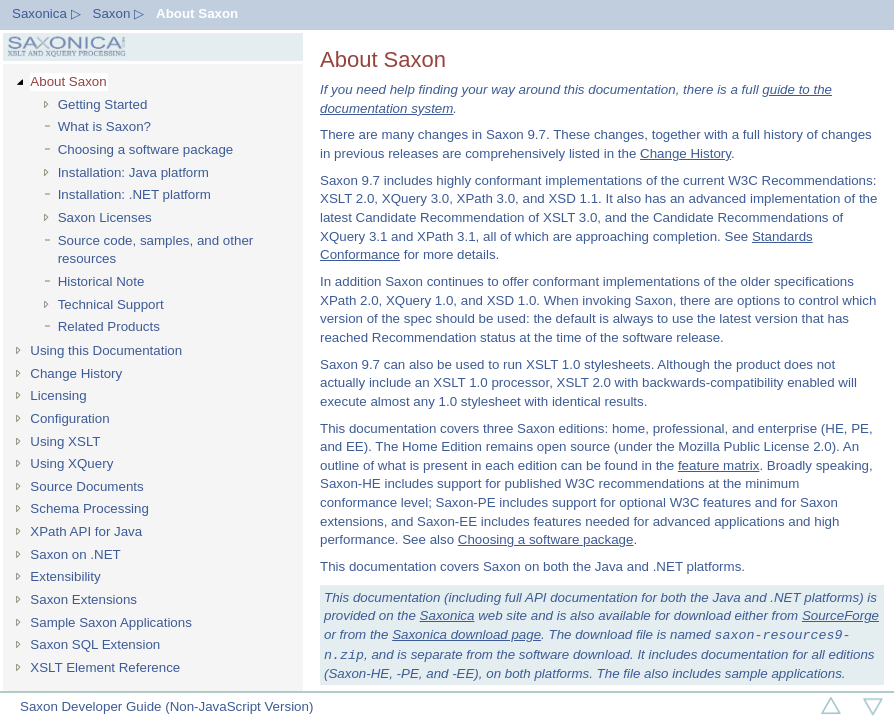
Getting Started (103, 104)
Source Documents (86, 486)
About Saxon (197, 13)
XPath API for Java (86, 531)
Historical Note (101, 281)
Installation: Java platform (133, 172)
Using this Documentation (106, 350)
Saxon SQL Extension (95, 644)
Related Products (109, 326)
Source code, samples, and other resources (156, 250)
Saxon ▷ (119, 13)
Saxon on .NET (75, 554)
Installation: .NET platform (134, 194)
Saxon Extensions (83, 599)
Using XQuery (71, 463)
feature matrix (718, 465)
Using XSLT (65, 441)
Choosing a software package (146, 149)
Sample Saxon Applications (111, 622)
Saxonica (447, 615)
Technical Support (111, 304)
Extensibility (65, 576)
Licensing (58, 395)
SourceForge (840, 615)
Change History (76, 373)
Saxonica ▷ (46, 13)
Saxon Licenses (105, 217)
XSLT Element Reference (105, 667)
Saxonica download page (466, 635)
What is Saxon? (104, 126)
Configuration (69, 418)
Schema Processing (89, 508)
